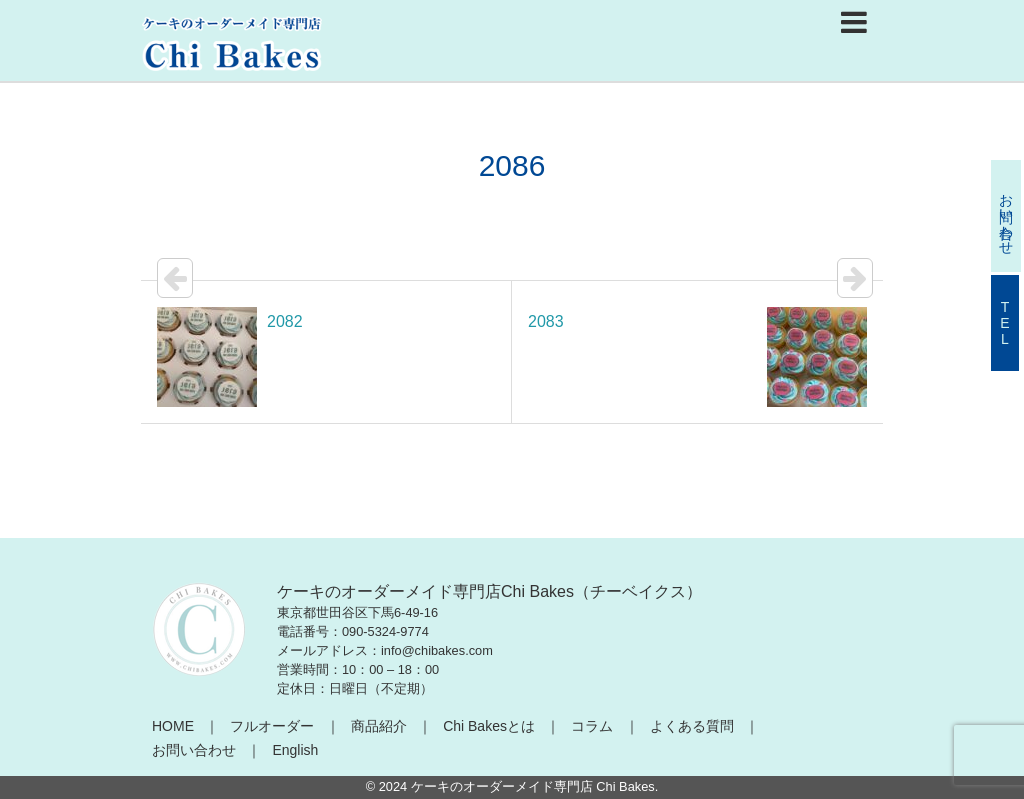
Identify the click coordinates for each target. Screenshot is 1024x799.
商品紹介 (379, 726)
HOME (173, 726)
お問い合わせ (194, 750)
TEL (1005, 323)
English (295, 750)
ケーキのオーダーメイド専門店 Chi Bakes (533, 786)
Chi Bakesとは (489, 726)
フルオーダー (272, 726)
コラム (592, 726)
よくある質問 (692, 726)
